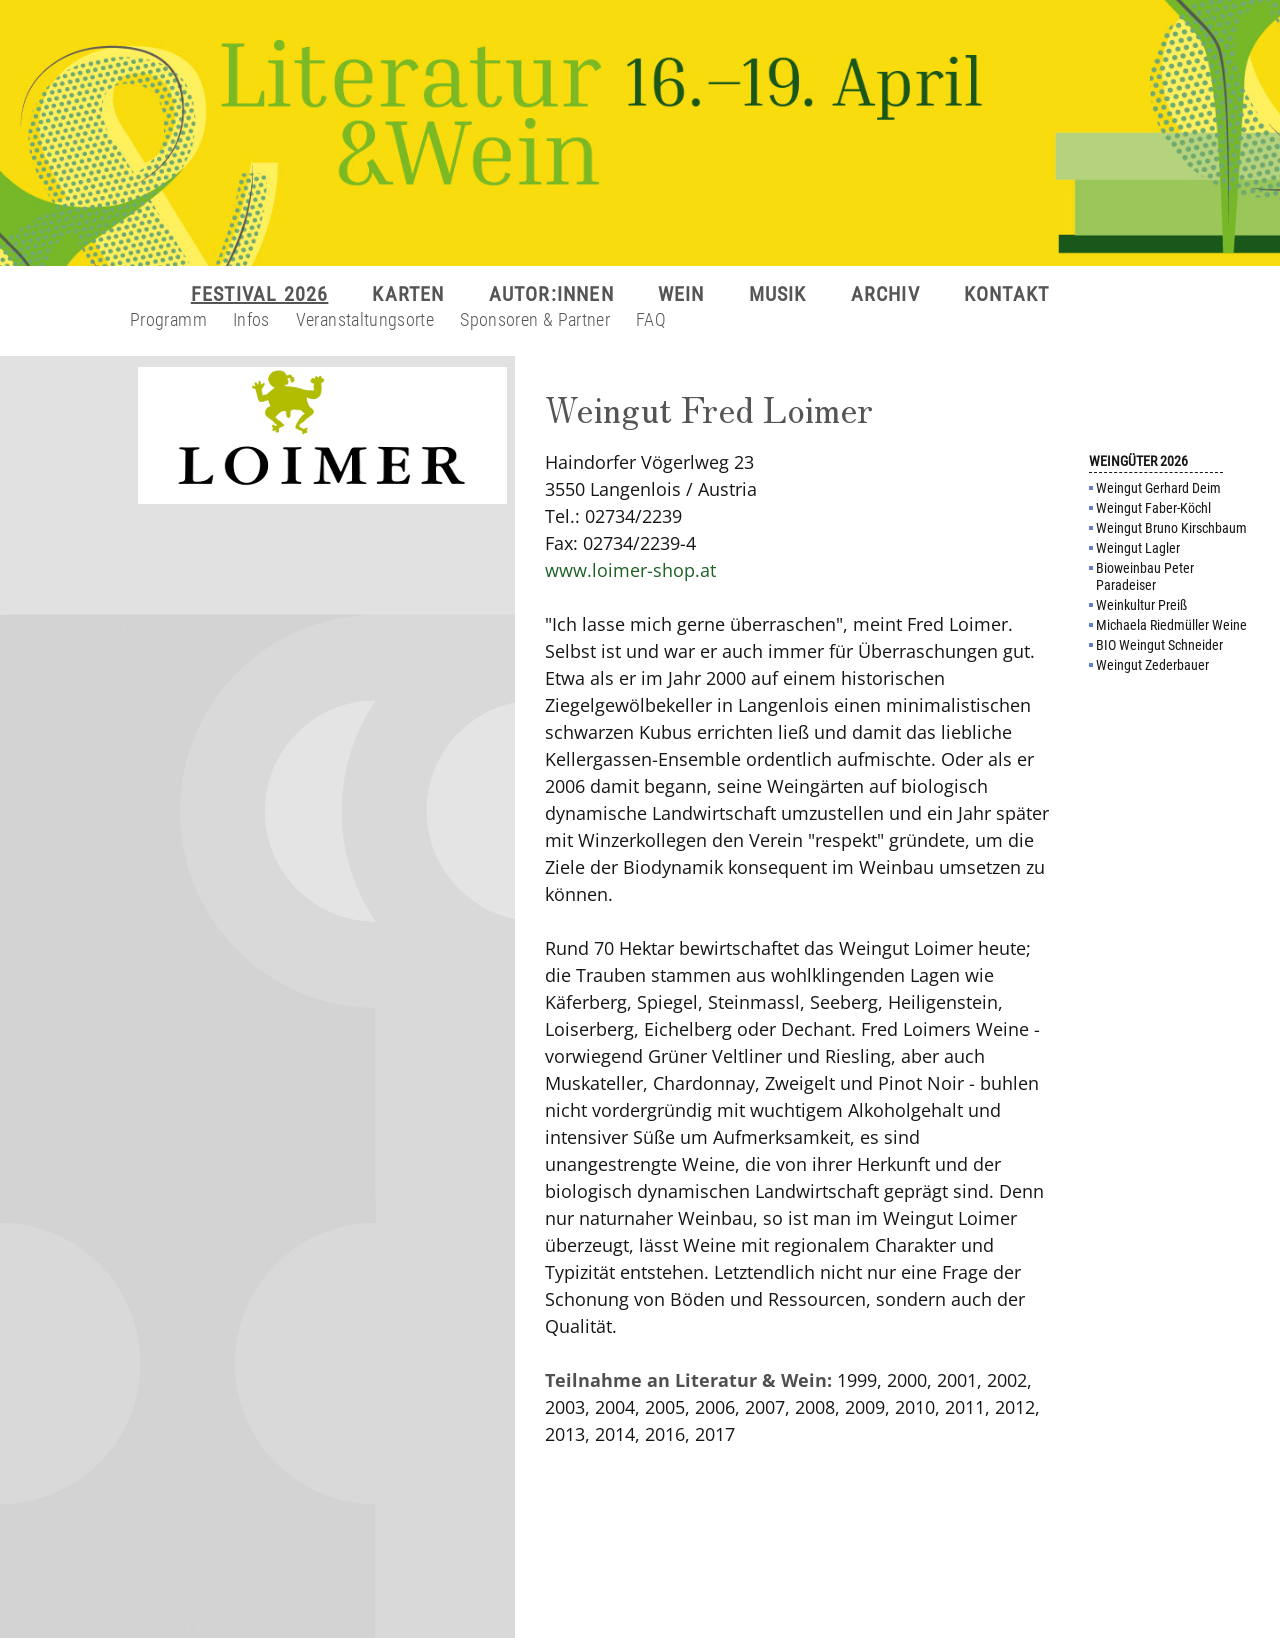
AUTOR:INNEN (551, 294)
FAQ (651, 319)
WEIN (681, 294)
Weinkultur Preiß (1141, 605)
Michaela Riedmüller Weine (1171, 625)
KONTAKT (1006, 294)
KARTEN (408, 294)
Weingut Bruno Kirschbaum (1171, 528)
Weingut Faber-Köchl (1153, 508)
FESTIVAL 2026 (260, 294)
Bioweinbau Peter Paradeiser (1145, 576)
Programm (168, 319)
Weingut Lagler (1138, 548)
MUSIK (778, 294)
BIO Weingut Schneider (1159, 645)
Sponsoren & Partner (535, 319)
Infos (251, 319)
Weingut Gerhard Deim (1158, 488)
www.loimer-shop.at (630, 570)
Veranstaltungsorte (365, 319)
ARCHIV (885, 294)
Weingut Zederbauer (1152, 665)
